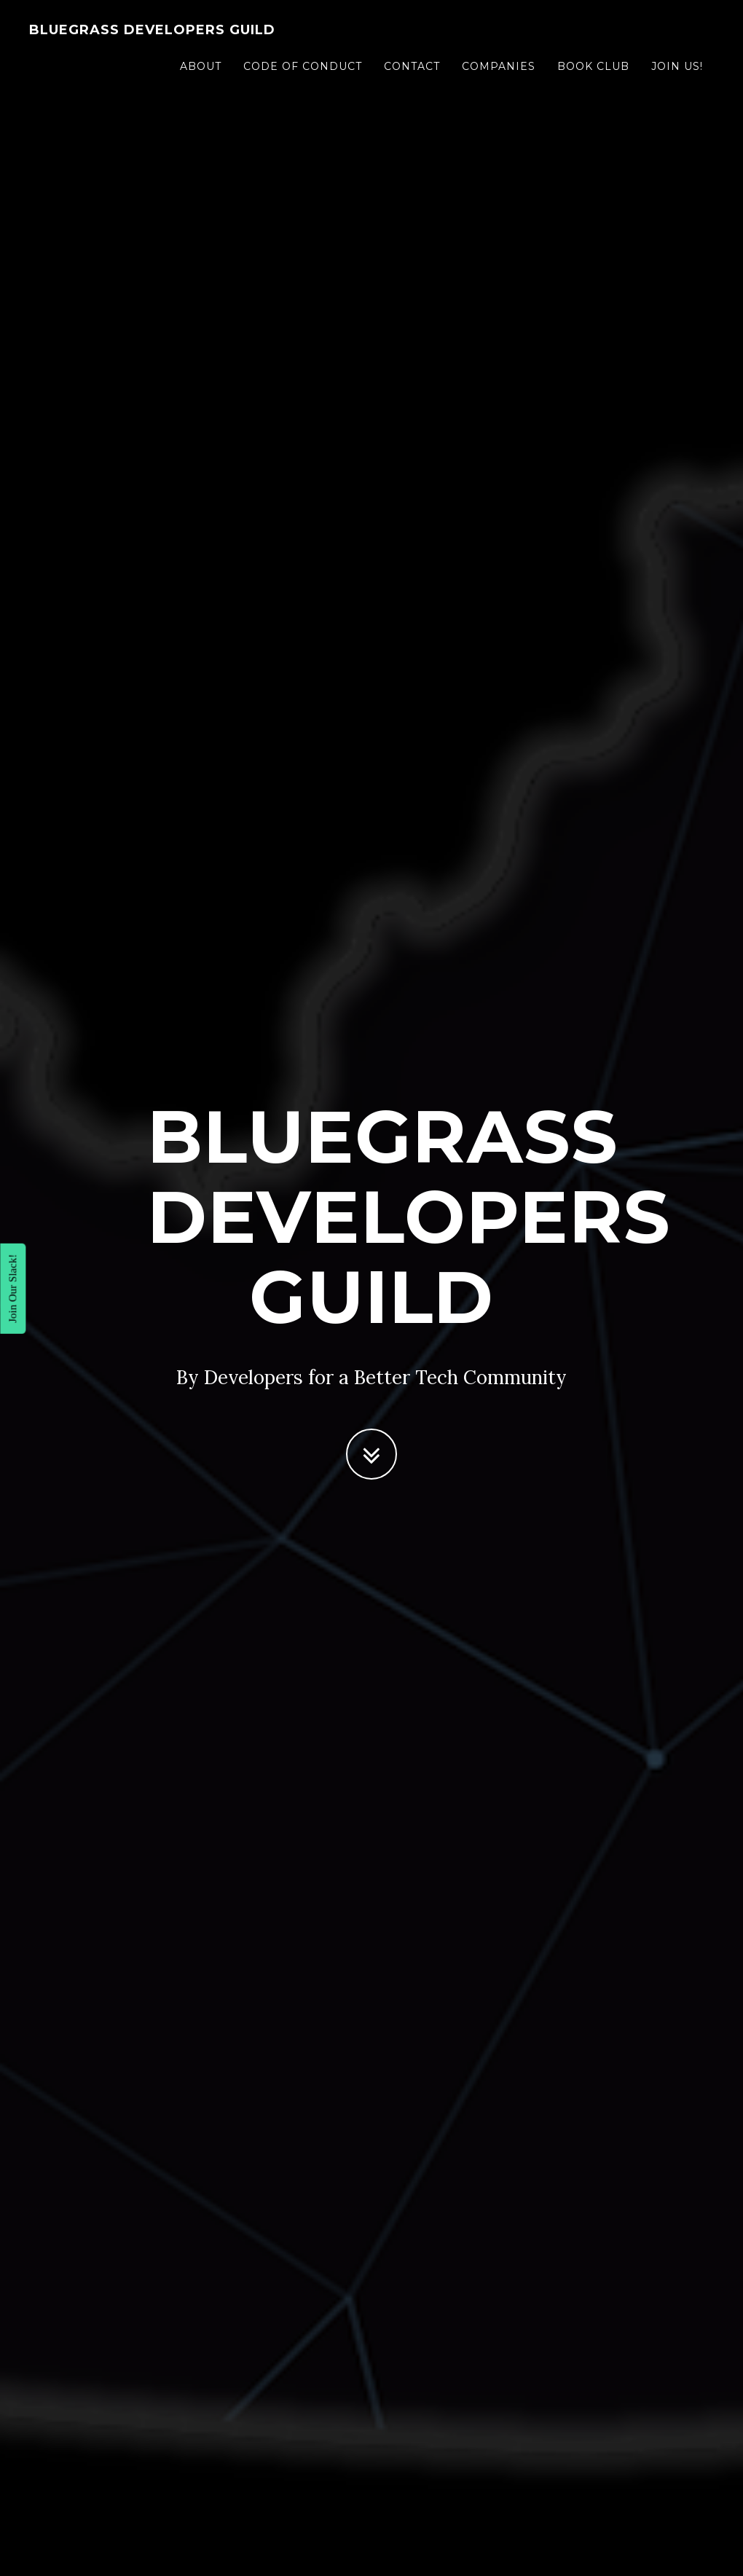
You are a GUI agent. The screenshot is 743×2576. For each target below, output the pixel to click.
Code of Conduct (302, 69)
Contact (412, 69)
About (200, 69)
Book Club (593, 69)
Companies (498, 69)
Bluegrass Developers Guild (152, 33)
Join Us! (677, 69)
